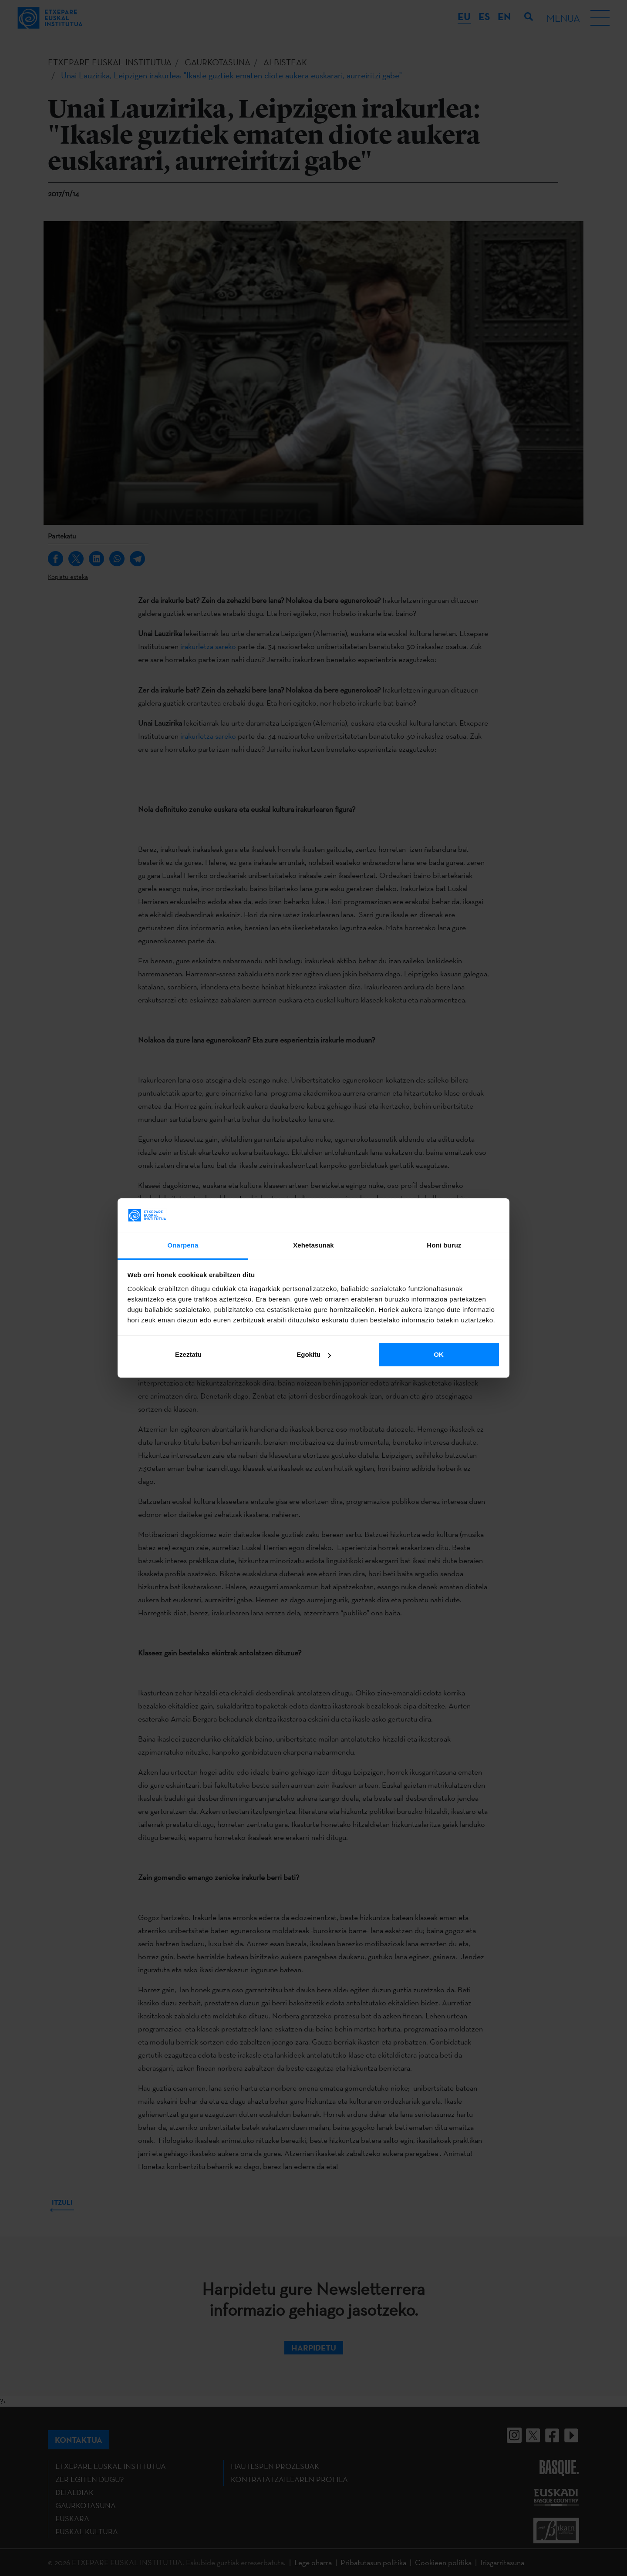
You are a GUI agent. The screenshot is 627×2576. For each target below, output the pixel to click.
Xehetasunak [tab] (313, 1245)
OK (439, 1354)
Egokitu (314, 1354)
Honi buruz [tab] (444, 1245)
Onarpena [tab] (183, 1245)
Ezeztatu (188, 1354)
